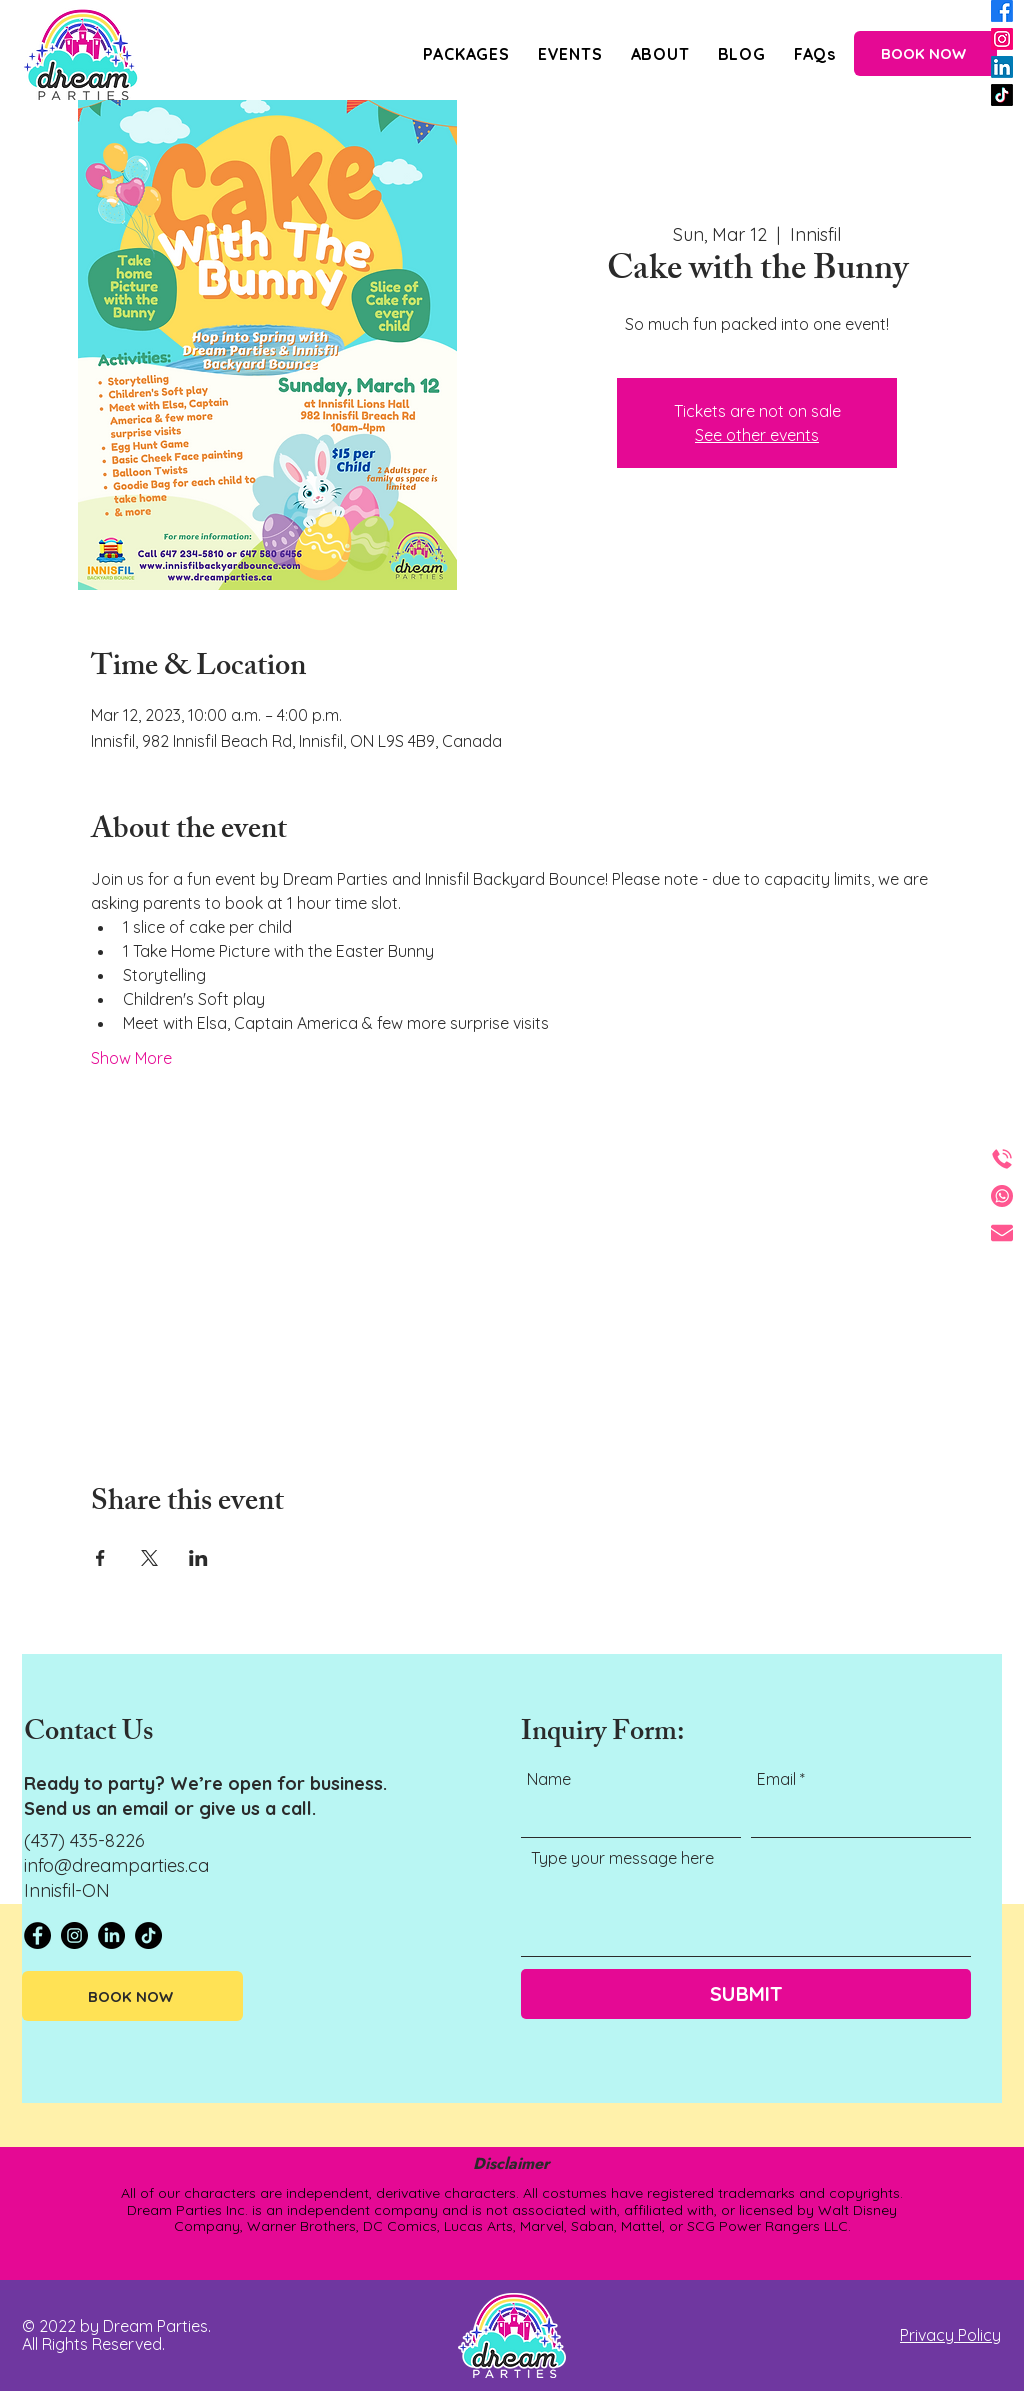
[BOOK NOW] (925, 53)
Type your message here (622, 1858)
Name (549, 1779)
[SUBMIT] (746, 1994)
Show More (131, 1058)
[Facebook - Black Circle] (37, 1935)
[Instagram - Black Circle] (74, 1935)
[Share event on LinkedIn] (198, 1558)
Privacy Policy (950, 2335)
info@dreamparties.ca (116, 1865)
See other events (757, 435)
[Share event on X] (149, 1558)
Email (776, 1779)
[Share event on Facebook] (100, 1558)
